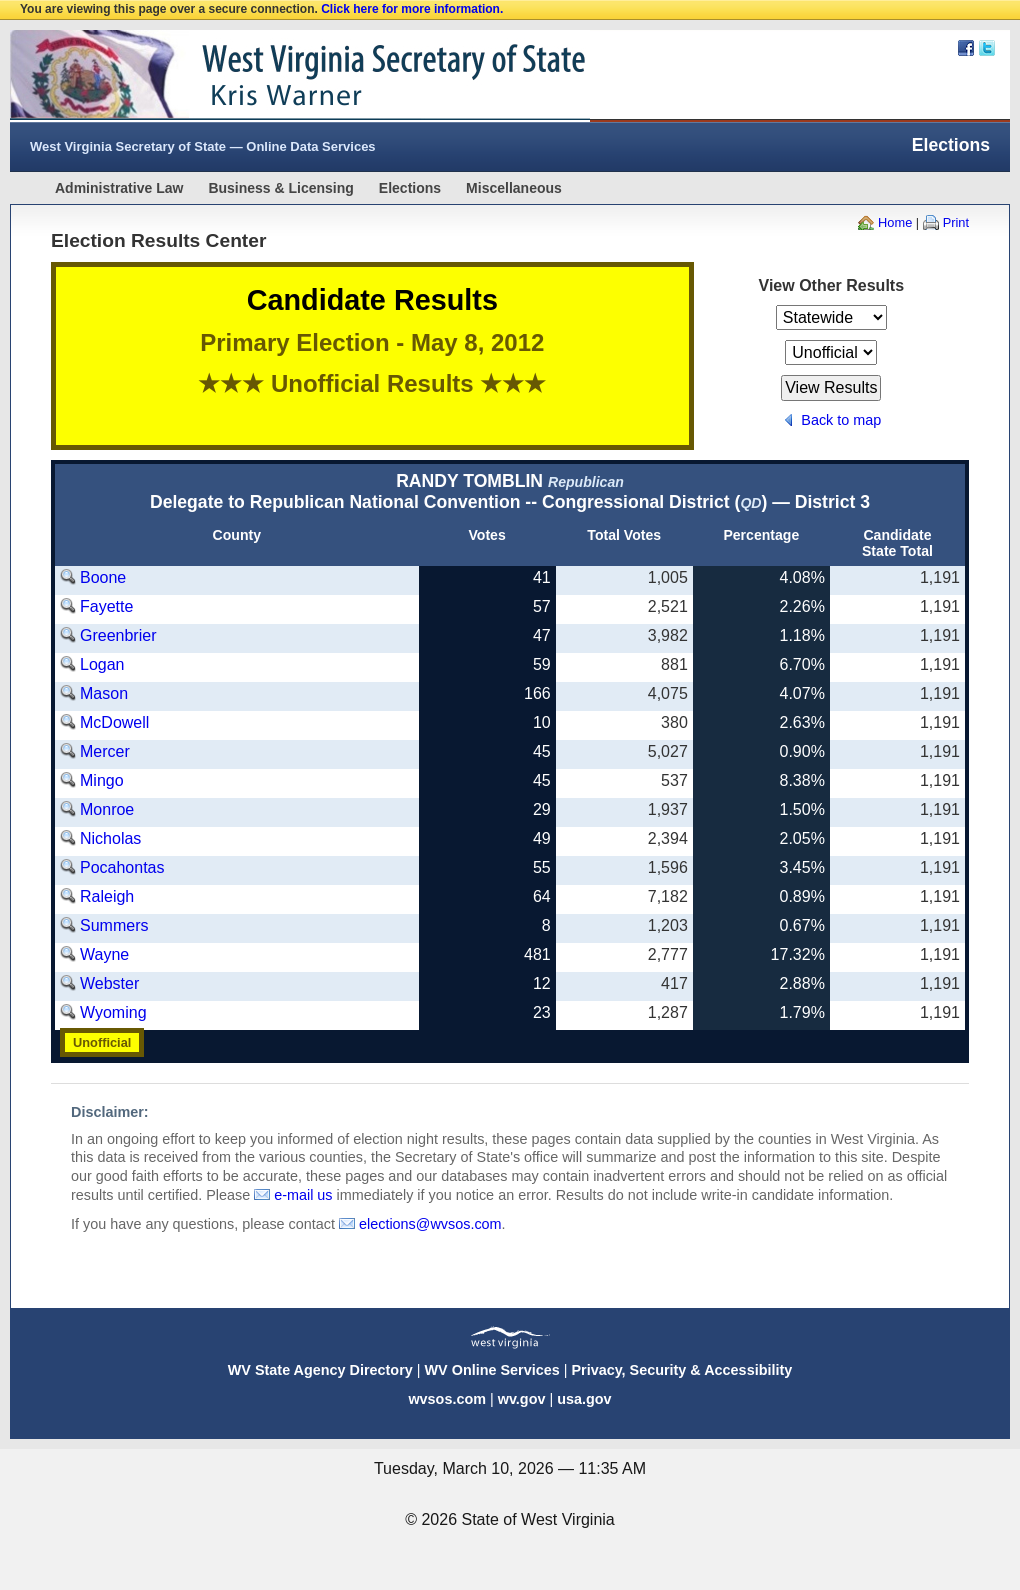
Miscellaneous (514, 188)
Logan (102, 664)
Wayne (104, 954)
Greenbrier (118, 635)
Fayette (106, 606)
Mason (104, 693)
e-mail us (303, 1195)
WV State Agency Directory (320, 1370)
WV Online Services (492, 1370)
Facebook (966, 48)
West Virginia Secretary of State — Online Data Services (203, 146)
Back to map (841, 420)
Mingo (102, 780)
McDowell (114, 722)
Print (956, 222)
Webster (109, 983)
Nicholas (110, 838)
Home (895, 222)
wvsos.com (447, 1399)
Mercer (105, 751)
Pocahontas (122, 867)
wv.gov (522, 1399)
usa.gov (584, 1399)
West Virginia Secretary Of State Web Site (267, 76)
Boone (103, 577)
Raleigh (107, 896)
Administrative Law (119, 188)
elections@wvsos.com (430, 1224)
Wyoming (113, 1012)
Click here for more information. (412, 9)
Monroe (107, 809)
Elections (410, 188)
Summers (114, 925)
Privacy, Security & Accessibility (681, 1370)
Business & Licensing (280, 188)
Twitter (987, 48)
